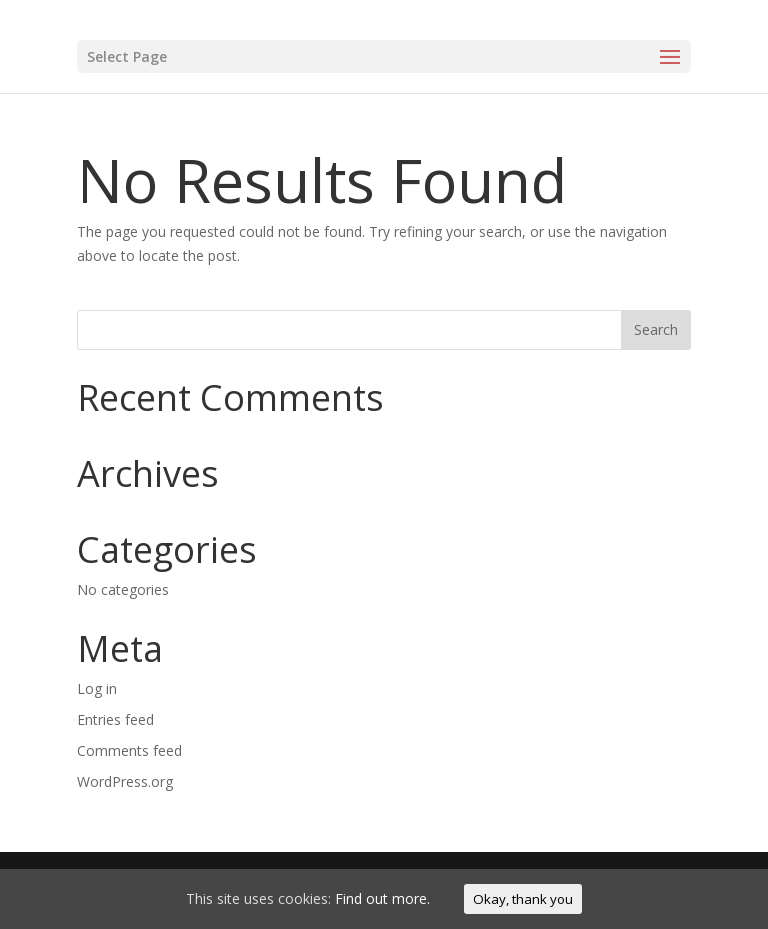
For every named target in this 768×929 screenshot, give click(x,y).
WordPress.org (125, 781)
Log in (97, 688)
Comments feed (129, 750)
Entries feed (115, 719)
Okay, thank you (523, 899)
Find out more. (382, 898)
